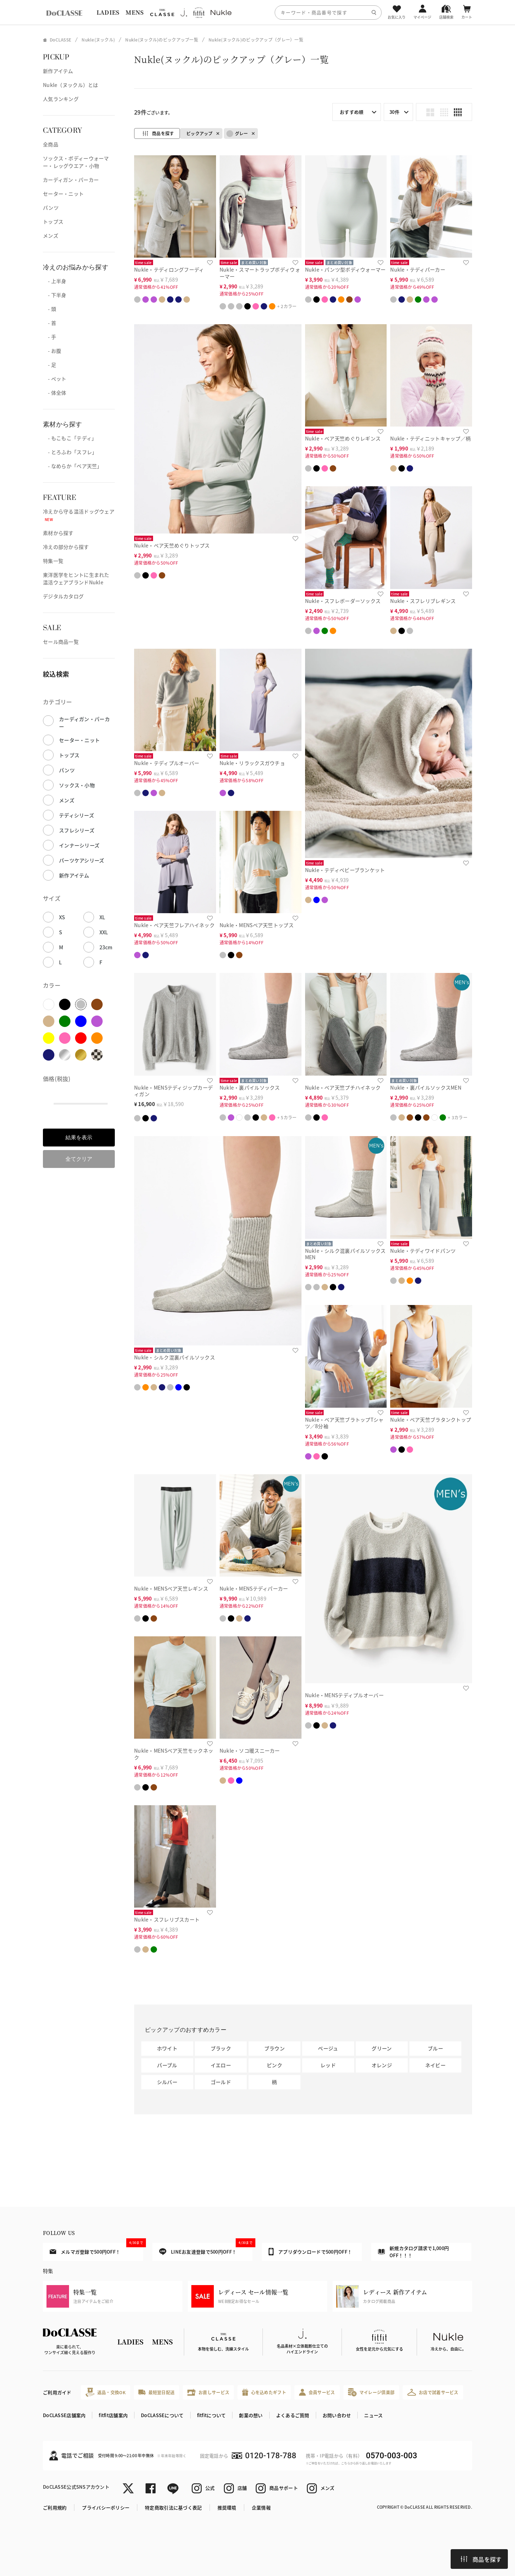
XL (102, 917)
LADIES (108, 12)
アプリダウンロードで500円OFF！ (310, 2251)
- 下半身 (55, 294)
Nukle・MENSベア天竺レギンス (171, 1588)
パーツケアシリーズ (81, 860)
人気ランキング (61, 98)
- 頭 (49, 308)
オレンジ (382, 2065)
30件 (394, 111)
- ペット (55, 378)
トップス (53, 221)
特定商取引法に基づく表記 (173, 2507)
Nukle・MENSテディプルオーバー (344, 1695)
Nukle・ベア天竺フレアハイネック (174, 925)
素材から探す (58, 532)
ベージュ (328, 2048)
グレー (237, 133)
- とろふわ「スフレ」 (70, 452)
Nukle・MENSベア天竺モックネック (173, 1754)
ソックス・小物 (77, 785)
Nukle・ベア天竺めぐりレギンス (343, 438)
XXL (103, 932)
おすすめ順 (351, 111)
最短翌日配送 (156, 2392)
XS (62, 917)
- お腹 (52, 350)
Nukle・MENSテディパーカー (254, 1588)
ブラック (221, 2048)
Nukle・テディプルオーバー (166, 762)
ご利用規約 (55, 2507)
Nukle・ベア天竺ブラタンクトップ (430, 1419)
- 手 (49, 336)
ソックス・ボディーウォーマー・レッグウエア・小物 (76, 162)
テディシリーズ (76, 815)
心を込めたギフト (264, 2392)
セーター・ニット (63, 193)
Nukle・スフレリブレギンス (423, 600)
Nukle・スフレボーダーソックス (343, 600)
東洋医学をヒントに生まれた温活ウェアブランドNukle (76, 578)
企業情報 (261, 2507)
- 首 (49, 322)
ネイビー (435, 2065)
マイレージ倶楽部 (371, 2392)
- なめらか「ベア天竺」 (72, 465)
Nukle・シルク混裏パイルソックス (174, 1357)
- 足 (49, 364)
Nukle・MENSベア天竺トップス (257, 925)
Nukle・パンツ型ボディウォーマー (345, 269)
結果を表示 (78, 1137)
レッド (328, 2065)
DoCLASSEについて (162, 2415)
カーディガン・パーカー (71, 179)
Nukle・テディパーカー (417, 269)
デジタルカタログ (63, 596)
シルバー (167, 2081)
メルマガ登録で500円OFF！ (96, 2249)
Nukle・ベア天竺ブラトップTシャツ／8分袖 (344, 1423)
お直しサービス (208, 2392)
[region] (257, 12)
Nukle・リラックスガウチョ (252, 762)
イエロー (221, 2065)
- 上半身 (55, 280)
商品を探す (481, 2559)
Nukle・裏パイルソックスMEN (425, 1087)
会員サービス (317, 2392)
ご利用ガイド (57, 2392)
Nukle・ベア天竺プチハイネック (343, 1087)
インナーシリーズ (79, 845)
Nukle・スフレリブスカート (167, 1919)
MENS (134, 12)
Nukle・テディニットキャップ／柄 (430, 438)
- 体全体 (55, 392)
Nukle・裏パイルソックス (250, 1087)
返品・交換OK (105, 2392)
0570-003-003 (391, 2455)
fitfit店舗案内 (113, 2415)
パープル (167, 2065)
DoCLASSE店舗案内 (64, 2415)
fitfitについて (211, 2415)
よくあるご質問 (292, 2415)
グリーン (382, 2048)
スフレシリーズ (76, 830)
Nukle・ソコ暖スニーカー (250, 1750)
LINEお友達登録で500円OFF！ (205, 2249)
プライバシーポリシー (105, 2507)
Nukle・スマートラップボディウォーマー (260, 273)
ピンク (274, 2065)
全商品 (50, 144)
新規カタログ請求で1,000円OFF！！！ (413, 2252)
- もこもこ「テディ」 (70, 438)
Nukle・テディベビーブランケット (345, 869)
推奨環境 (226, 2507)
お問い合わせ (337, 2415)
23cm (106, 947)
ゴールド (221, 2081)
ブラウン (274, 2048)
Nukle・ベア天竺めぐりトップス (172, 545)
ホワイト (167, 2048)
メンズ (50, 235)
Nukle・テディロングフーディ (169, 269)
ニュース (373, 2415)
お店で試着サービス (432, 2392)
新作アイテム (58, 70)
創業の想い (251, 2415)
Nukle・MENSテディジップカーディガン (173, 1091)
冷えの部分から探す (66, 546)
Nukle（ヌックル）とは (70, 84)
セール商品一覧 (61, 641)
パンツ (51, 207)
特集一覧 (53, 560)
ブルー (435, 2048)
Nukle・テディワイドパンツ (423, 1250)
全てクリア (78, 1159)
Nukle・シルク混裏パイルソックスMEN (345, 1254)
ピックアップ (199, 133)
